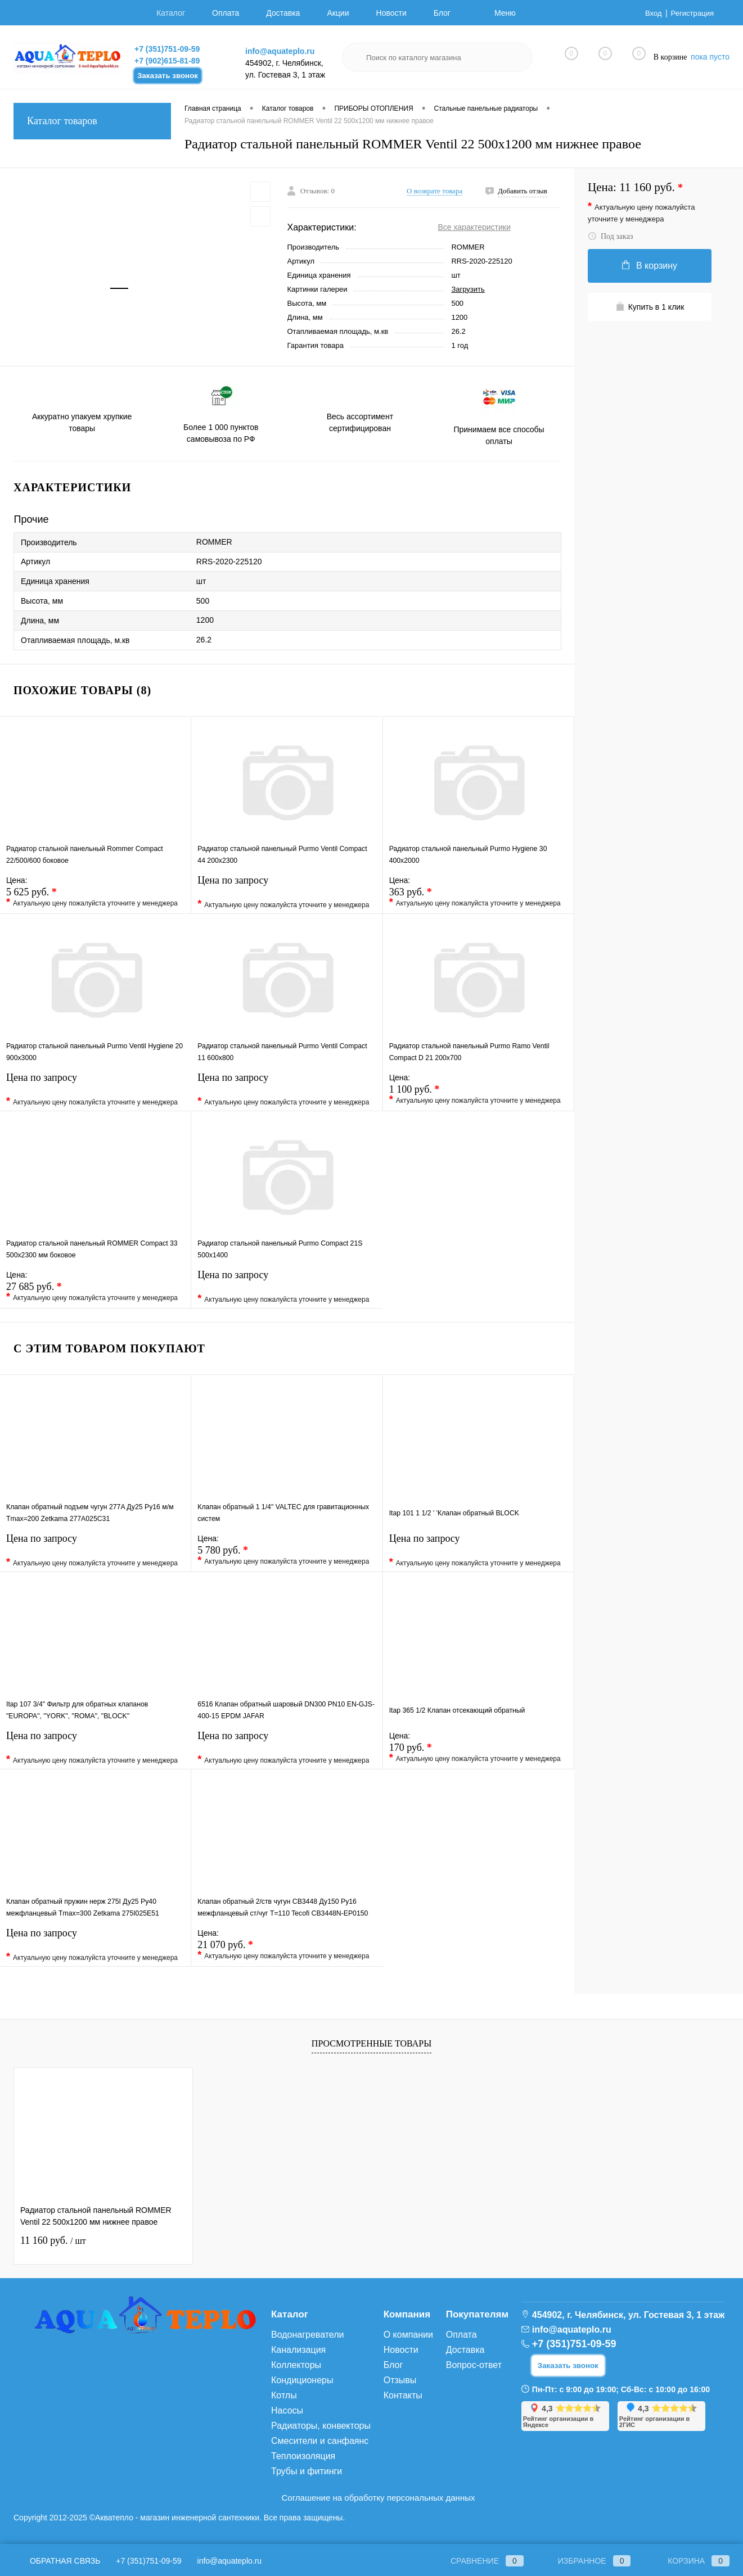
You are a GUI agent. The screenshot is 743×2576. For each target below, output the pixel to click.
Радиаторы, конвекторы (321, 2425)
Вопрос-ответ (474, 2365)
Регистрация (691, 12)
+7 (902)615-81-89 (167, 60)
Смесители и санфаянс (319, 2441)
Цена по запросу (286, 896)
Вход (650, 12)
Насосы (287, 2410)
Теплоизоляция (303, 2456)
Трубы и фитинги (306, 2471)
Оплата (225, 12)
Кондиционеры (302, 2380)
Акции (338, 12)
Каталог (170, 12)
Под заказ (610, 236)
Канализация (298, 2350)
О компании (408, 2334)
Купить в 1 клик (650, 306)
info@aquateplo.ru (279, 51)
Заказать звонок (167, 75)
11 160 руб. (53, 2240)
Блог (442, 12)
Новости (391, 12)
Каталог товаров (92, 121)
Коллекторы (296, 2365)
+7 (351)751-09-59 (167, 48)
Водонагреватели (307, 2334)
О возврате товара (434, 191)
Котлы (284, 2395)
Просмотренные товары (371, 2043)
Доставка (283, 12)
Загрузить (467, 289)
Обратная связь (56, 2560)
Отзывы (400, 2380)
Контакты (403, 2395)
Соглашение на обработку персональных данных (378, 2497)
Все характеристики (474, 227)
